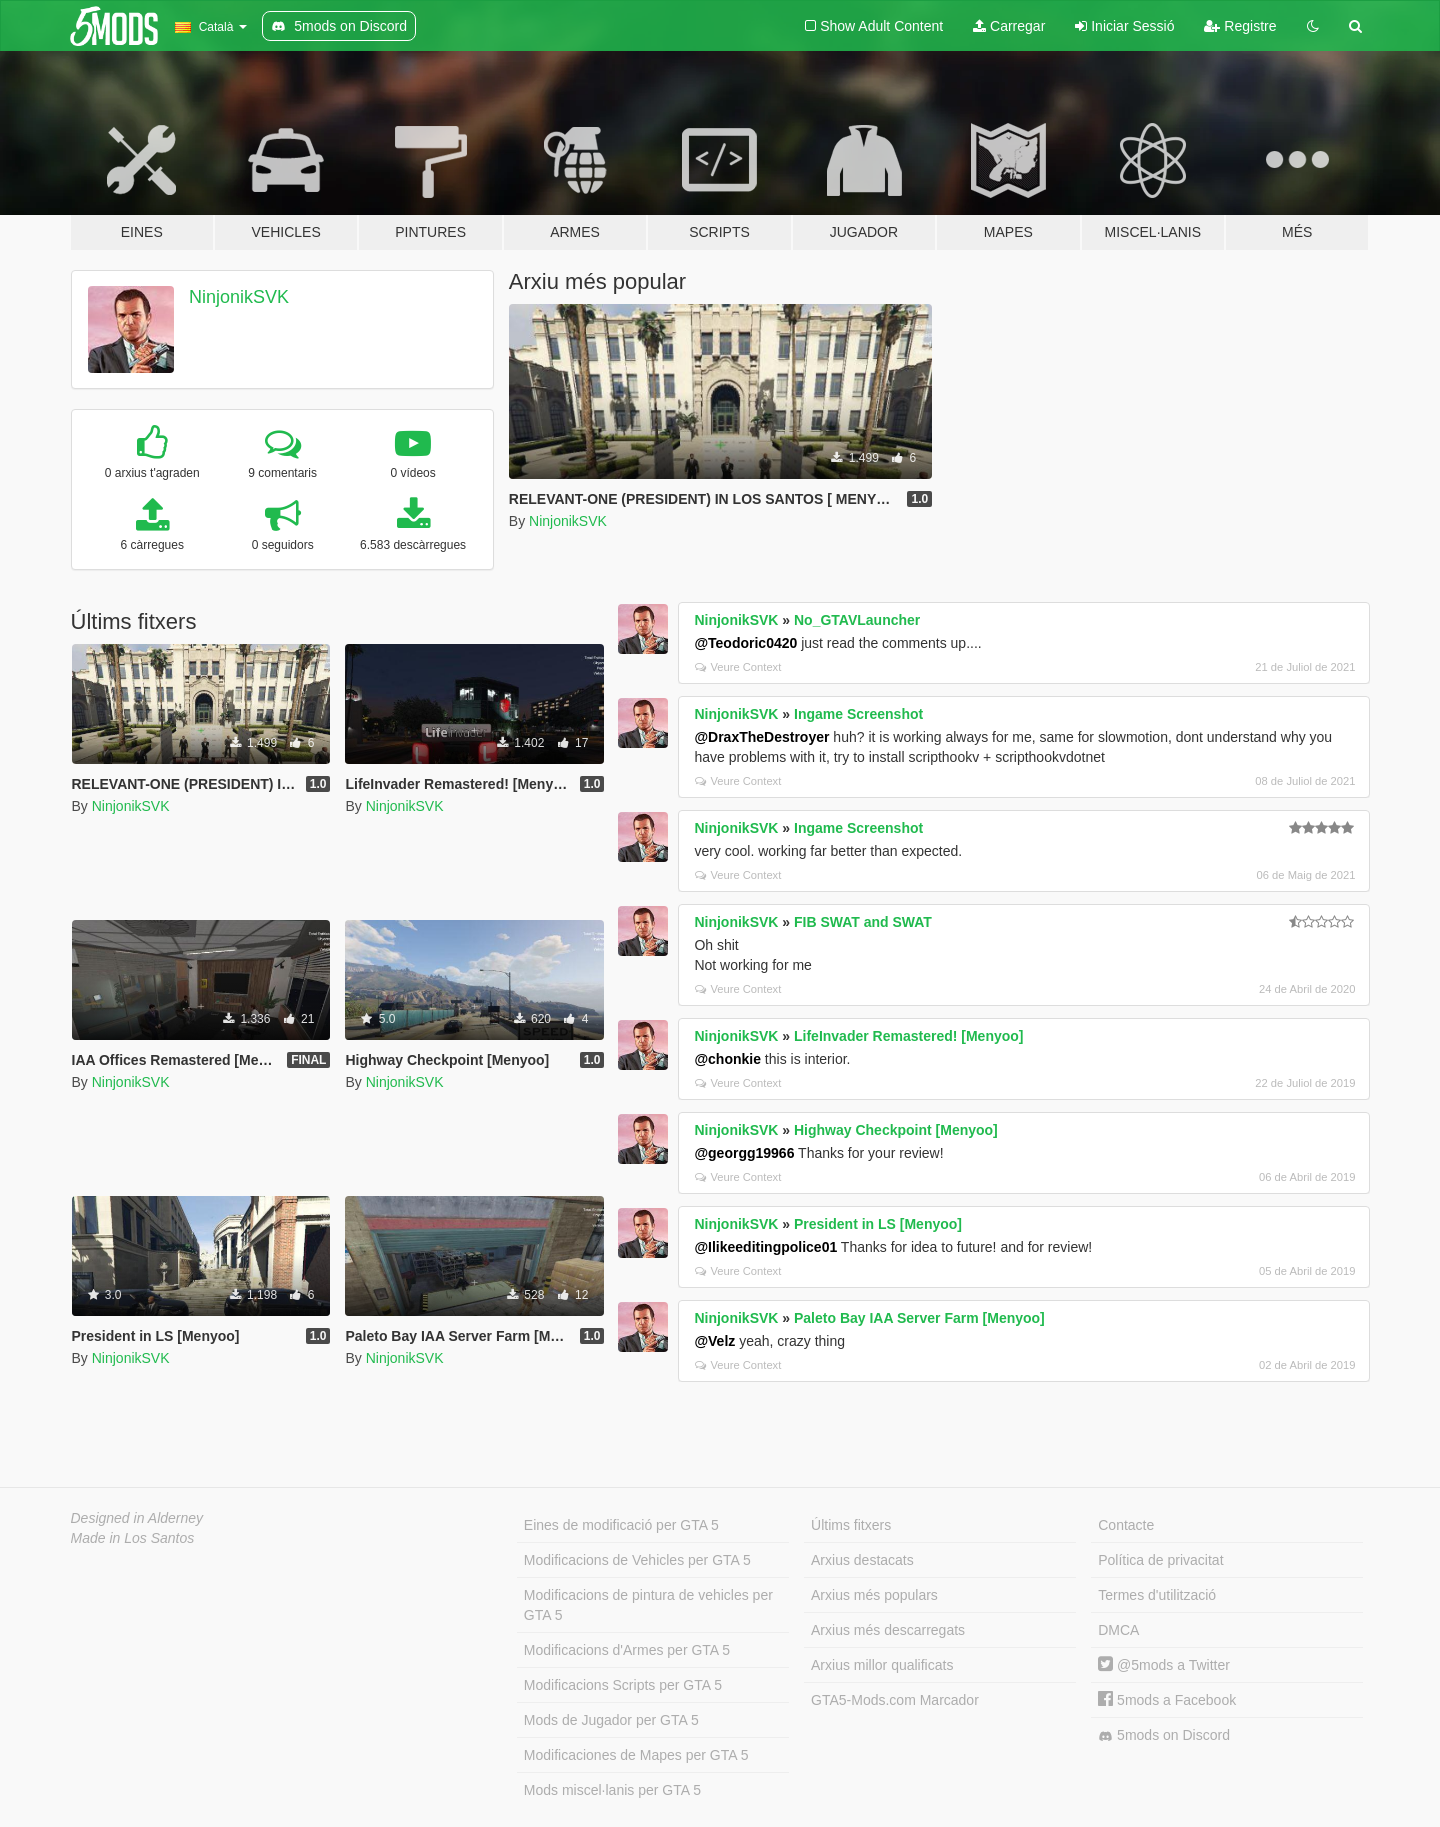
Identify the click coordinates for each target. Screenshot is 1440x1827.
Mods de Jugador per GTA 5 (611, 1720)
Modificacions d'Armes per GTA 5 (627, 1650)
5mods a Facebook (1167, 1700)
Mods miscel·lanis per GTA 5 (612, 1790)
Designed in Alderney (137, 1518)
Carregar (1009, 26)
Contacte (1126, 1525)
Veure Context (738, 667)
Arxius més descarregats (888, 1630)
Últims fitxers (851, 1525)
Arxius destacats (862, 1560)
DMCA (1118, 1630)
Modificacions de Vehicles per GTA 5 (637, 1560)
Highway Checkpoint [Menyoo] (896, 1130)
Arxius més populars (874, 1595)
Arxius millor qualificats (882, 1665)
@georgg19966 (744, 1153)
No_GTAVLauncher (857, 620)
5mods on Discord (1164, 1735)
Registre (1240, 26)
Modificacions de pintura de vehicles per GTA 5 (648, 1605)
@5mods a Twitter (1164, 1665)
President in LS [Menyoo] (878, 1224)
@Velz (714, 1341)
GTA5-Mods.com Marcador (895, 1700)
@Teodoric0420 (745, 643)
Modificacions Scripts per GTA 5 (623, 1685)
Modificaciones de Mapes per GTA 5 (636, 1755)
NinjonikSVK (239, 297)
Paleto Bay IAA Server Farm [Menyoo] (919, 1318)
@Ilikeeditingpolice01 (765, 1247)
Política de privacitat (1160, 1560)
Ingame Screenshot (858, 714)
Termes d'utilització (1157, 1595)
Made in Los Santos (133, 1538)
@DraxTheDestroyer (761, 737)
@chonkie (727, 1059)
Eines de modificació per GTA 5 (621, 1525)
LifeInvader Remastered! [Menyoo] (909, 1036)
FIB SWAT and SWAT (863, 922)
